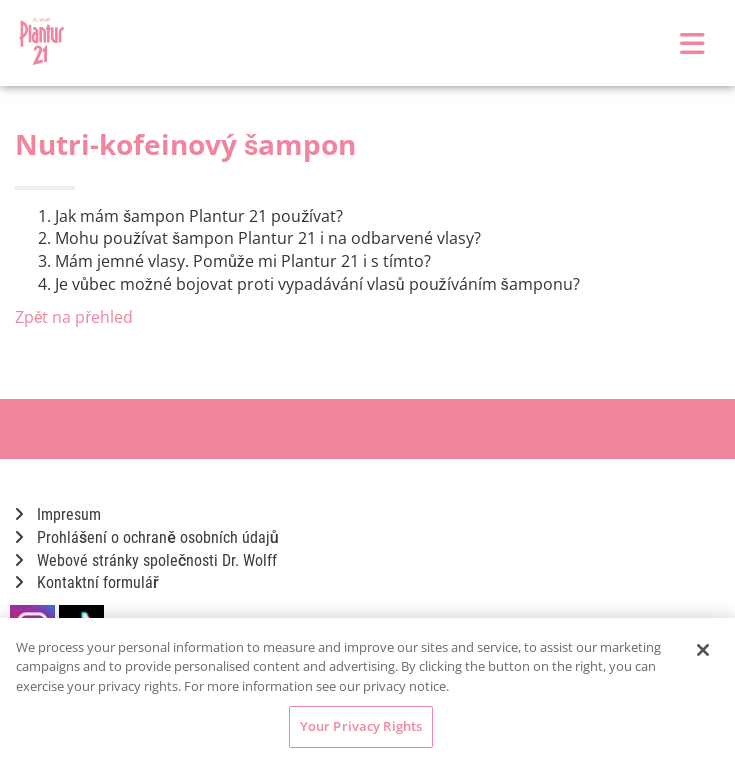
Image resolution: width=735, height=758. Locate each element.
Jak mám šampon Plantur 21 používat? (199, 216)
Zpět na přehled (74, 317)
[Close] (703, 650)
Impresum (58, 514)
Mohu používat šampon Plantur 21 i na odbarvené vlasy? (268, 238)
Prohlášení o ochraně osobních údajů (147, 537)
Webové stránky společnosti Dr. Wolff (146, 560)
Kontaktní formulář (87, 582)
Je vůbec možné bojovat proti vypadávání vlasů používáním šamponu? (317, 284)
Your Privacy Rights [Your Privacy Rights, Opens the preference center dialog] (361, 726)
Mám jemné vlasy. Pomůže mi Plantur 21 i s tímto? (243, 261)
